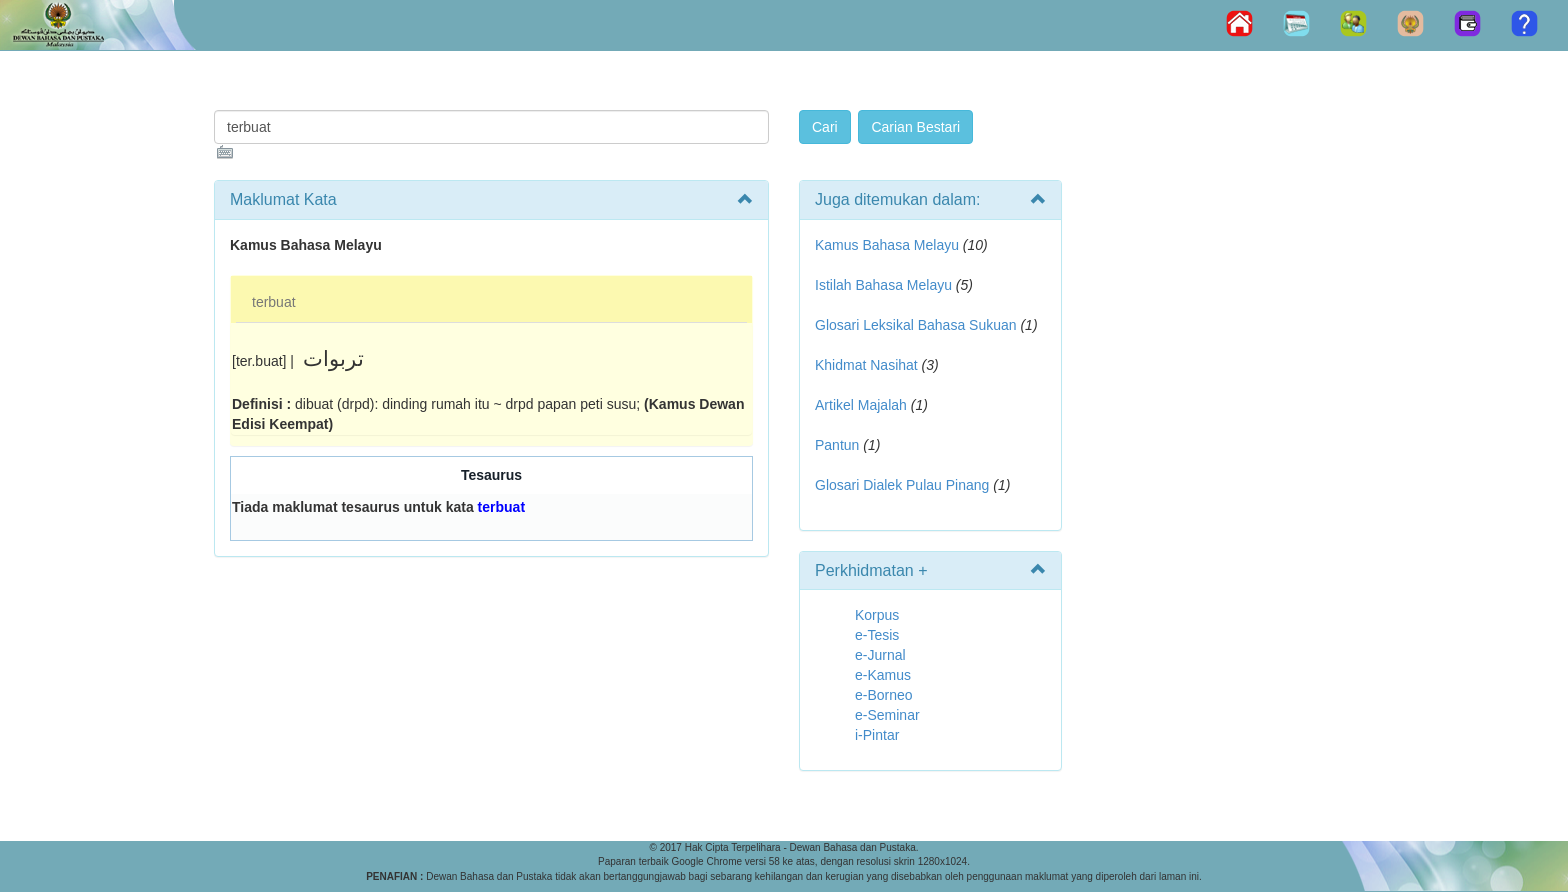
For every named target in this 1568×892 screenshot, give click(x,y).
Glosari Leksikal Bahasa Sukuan (916, 325)
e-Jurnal (880, 655)
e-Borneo (884, 695)
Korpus (877, 615)
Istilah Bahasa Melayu (883, 285)
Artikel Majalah (861, 405)
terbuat (274, 302)
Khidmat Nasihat (866, 365)
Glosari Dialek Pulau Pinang (902, 485)
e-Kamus (883, 675)
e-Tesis (877, 635)
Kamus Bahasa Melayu (889, 245)
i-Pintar (877, 735)
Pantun (837, 445)
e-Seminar (887, 715)
